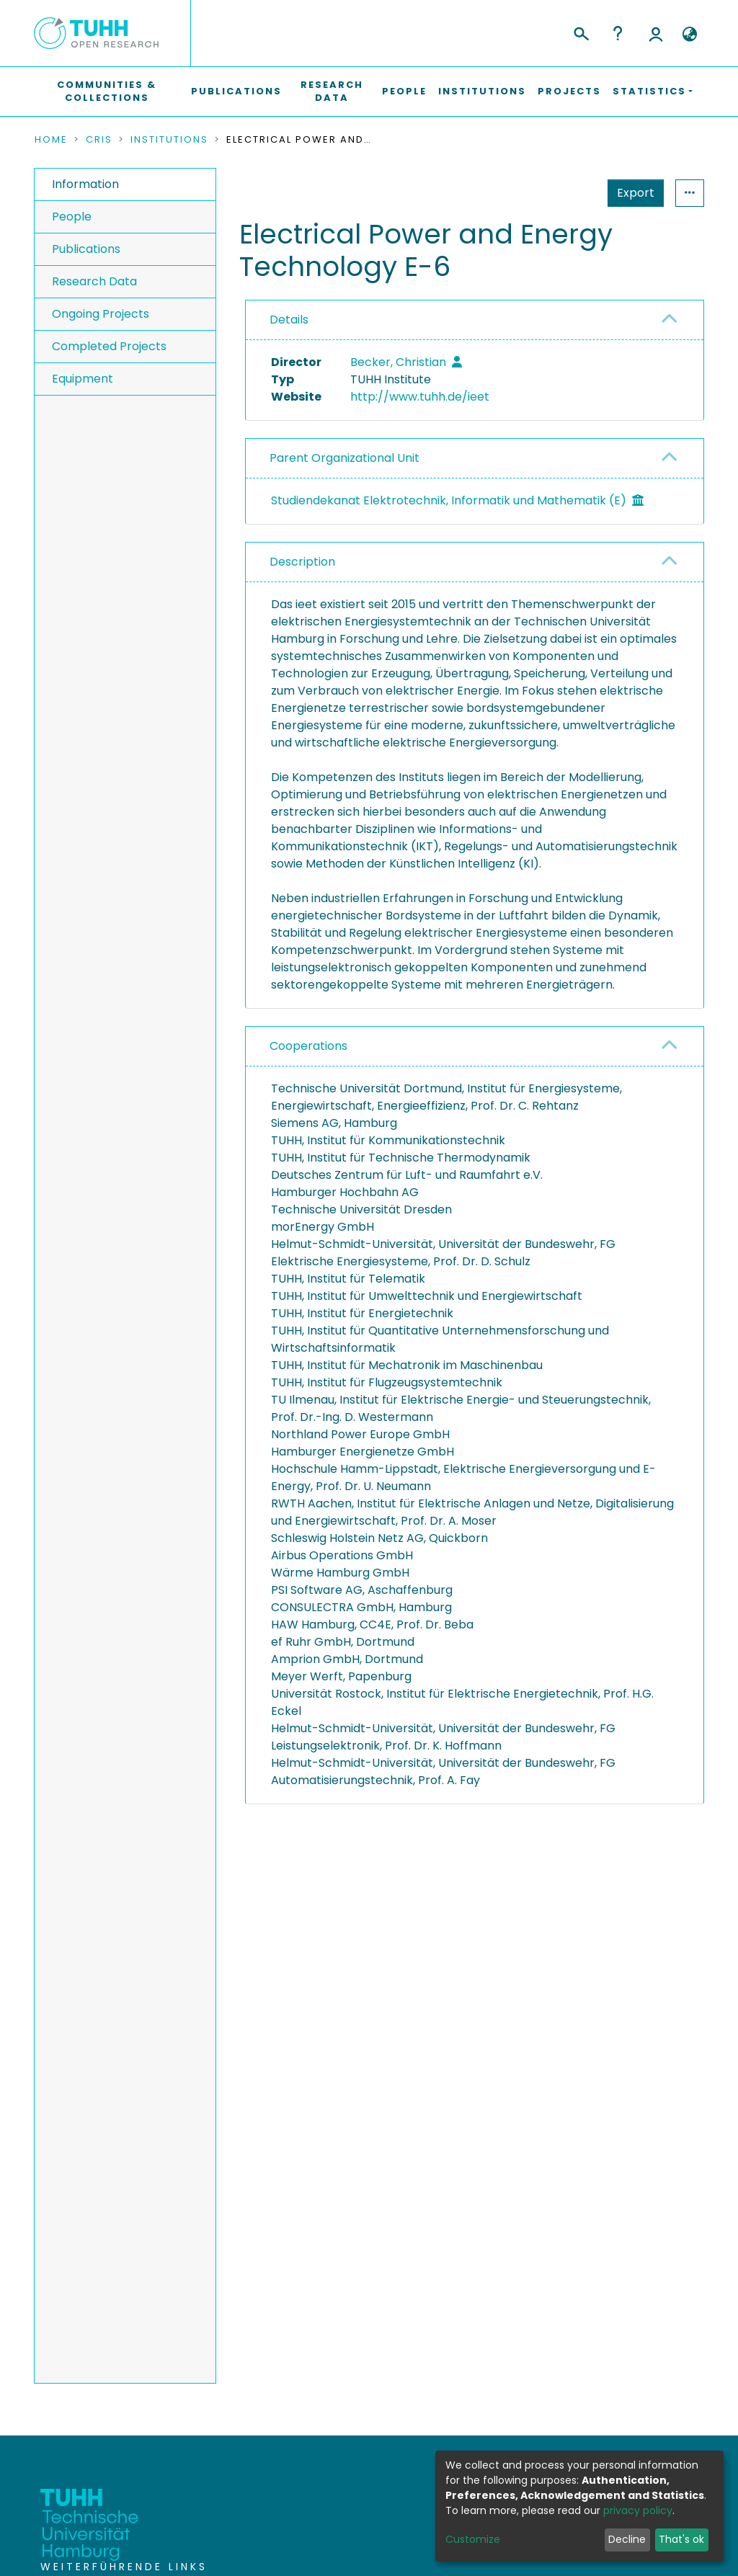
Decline (627, 2539)
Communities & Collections (106, 91)
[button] (689, 34)
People (404, 91)
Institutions (482, 91)
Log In (656, 33)
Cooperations (308, 1046)
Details (289, 319)
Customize (472, 2539)
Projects (569, 91)
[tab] (474, 320)
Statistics (631, 192)
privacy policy (637, 2510)
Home (51, 139)
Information (85, 184)
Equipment (82, 378)
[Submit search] (581, 31)
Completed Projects (109, 346)
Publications (236, 91)
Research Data (332, 91)
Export (565, 192)
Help (618, 33)
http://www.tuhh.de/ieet (419, 396)
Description (302, 561)
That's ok (681, 2539)
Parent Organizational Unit (344, 458)
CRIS (99, 139)
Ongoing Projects (100, 314)
